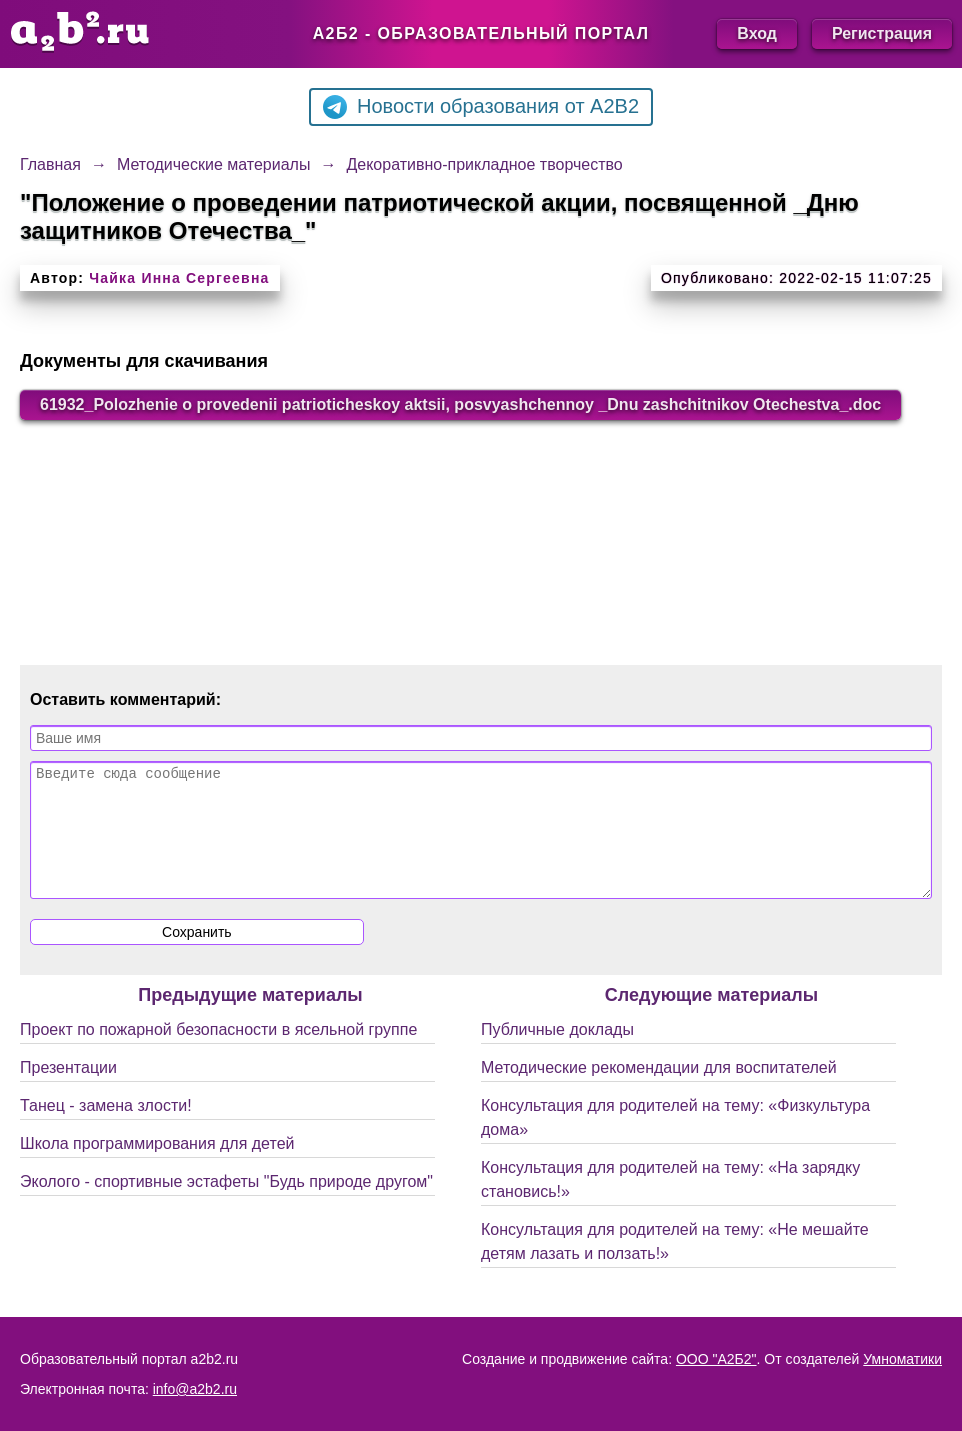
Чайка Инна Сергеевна (179, 278)
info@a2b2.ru (195, 1389)
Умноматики (902, 1359)
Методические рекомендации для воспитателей (659, 1091)
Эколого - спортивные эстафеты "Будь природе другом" (226, 1205)
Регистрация (882, 33)
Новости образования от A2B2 (481, 107)
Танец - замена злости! (106, 1129)
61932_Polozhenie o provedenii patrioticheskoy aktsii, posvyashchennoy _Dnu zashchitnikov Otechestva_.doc (460, 404)
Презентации (68, 1091)
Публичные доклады (557, 1053)
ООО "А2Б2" (716, 1359)
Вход (757, 33)
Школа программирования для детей (157, 1167)
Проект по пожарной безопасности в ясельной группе (218, 1053)
